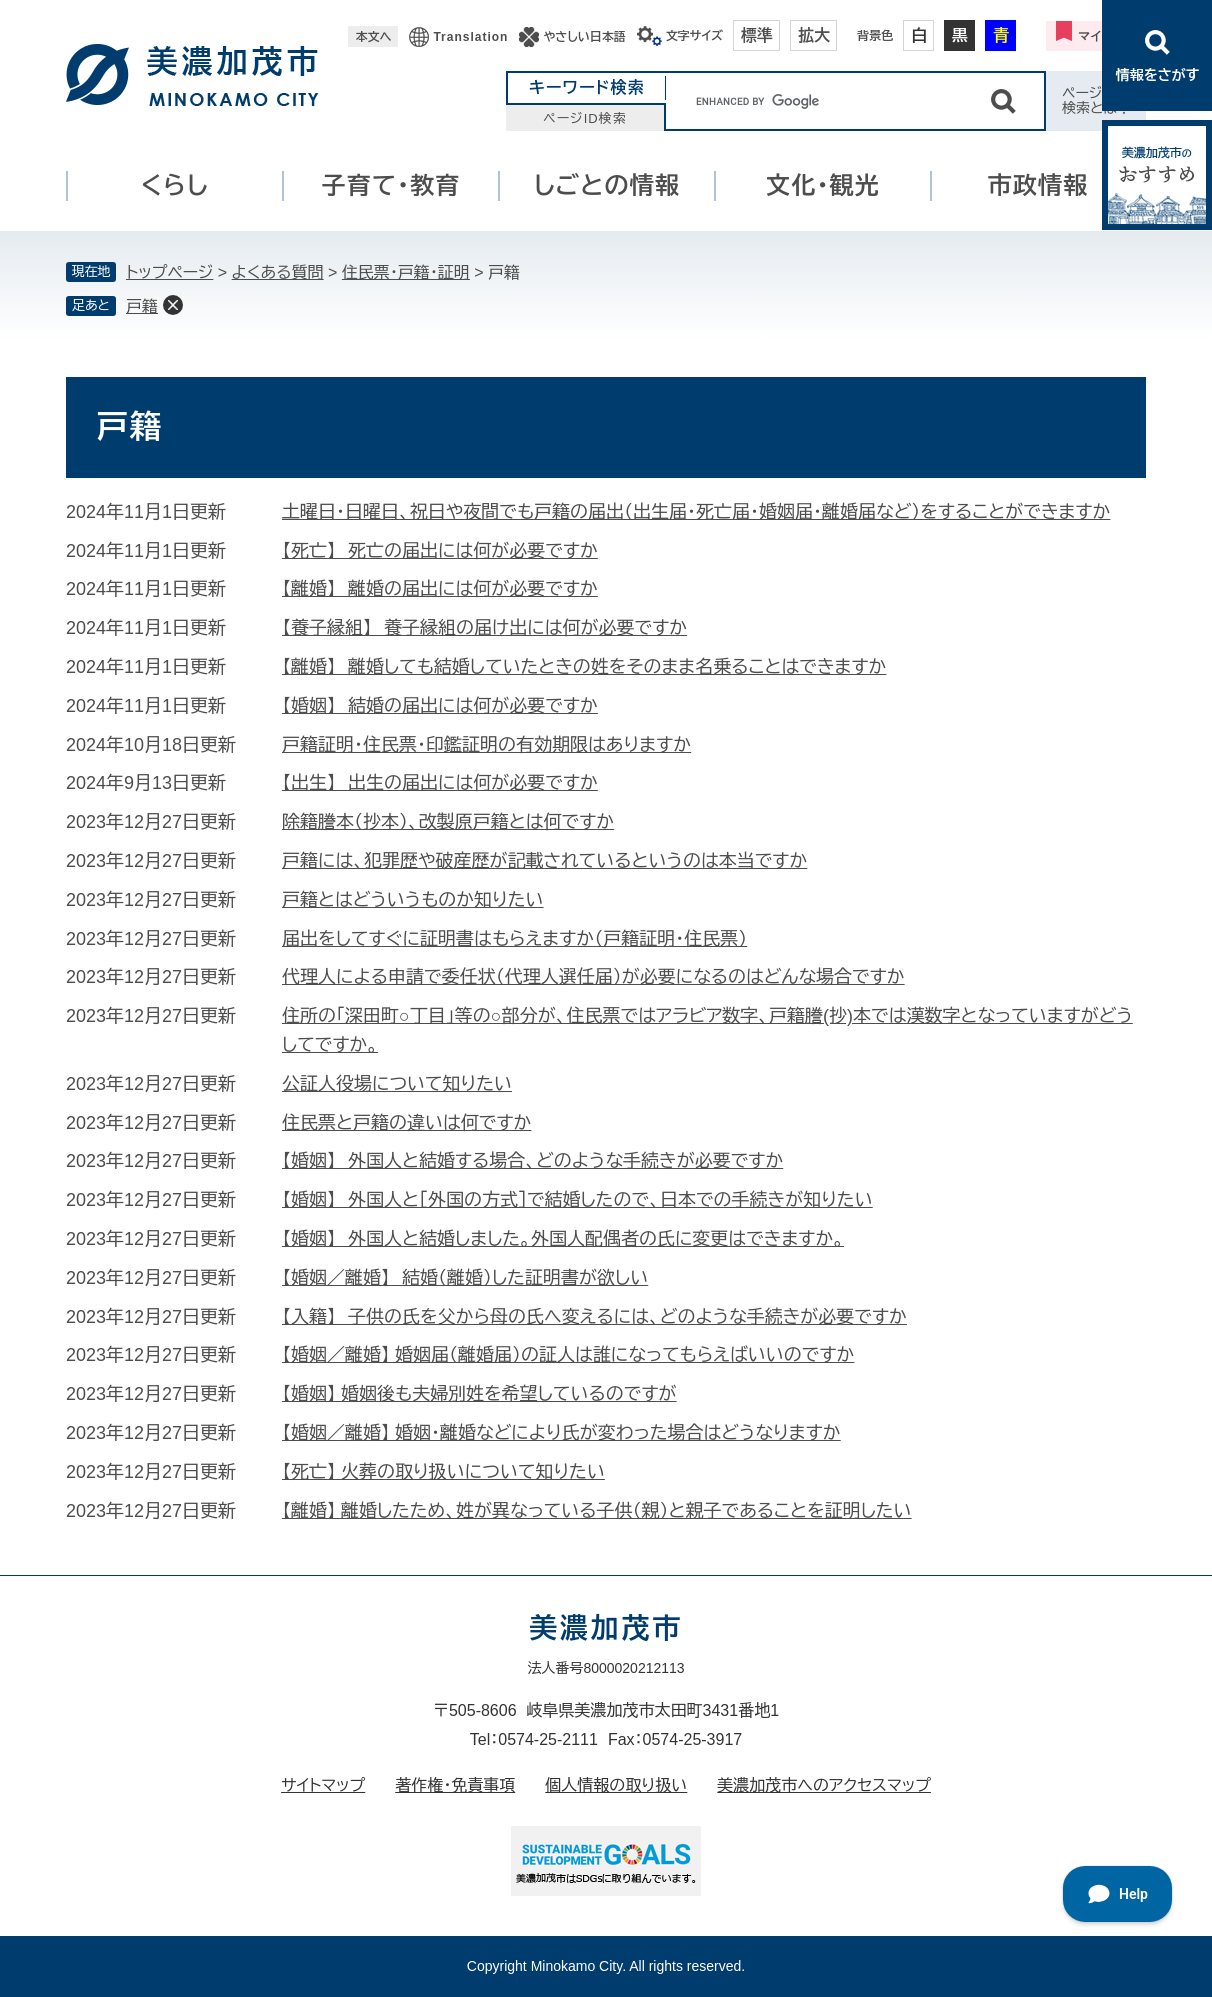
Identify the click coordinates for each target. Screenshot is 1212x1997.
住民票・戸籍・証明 (406, 272)
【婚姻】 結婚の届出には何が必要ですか (440, 706)
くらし (175, 185)
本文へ (373, 37)
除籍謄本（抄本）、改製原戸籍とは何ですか (448, 822)
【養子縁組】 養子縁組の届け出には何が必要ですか (484, 628)
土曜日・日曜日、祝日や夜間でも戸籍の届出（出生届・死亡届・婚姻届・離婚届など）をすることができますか (696, 512)
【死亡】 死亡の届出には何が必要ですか (440, 551)
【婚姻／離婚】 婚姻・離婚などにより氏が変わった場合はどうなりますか (561, 1433)
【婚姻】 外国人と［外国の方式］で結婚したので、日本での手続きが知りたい (577, 1200)
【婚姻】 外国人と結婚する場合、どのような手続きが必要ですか (532, 1161)
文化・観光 (823, 185)
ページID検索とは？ (1096, 100)
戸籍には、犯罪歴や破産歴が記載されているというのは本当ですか (544, 861)
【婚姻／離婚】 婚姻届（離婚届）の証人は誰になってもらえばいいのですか (568, 1355)
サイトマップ (323, 1785)
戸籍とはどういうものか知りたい (413, 900)
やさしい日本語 (584, 37)
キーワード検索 (587, 87)
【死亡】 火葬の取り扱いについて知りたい (443, 1472)
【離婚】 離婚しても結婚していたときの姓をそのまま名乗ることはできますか (584, 667)
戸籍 (142, 306)
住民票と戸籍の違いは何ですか (406, 1123)
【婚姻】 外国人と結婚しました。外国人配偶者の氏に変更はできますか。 (563, 1239)
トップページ (169, 272)
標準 (757, 35)
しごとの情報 (607, 185)
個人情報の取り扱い (616, 1785)
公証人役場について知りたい (397, 1084)
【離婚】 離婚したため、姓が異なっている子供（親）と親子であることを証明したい (597, 1511)
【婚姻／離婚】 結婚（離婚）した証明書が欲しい (465, 1278)
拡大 (814, 35)
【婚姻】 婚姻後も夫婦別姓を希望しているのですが (479, 1394)
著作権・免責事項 (455, 1785)
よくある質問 (278, 272)
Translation (470, 37)
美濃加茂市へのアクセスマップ (824, 1785)
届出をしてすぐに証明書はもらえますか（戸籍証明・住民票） (514, 939)
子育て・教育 (391, 185)
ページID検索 (585, 118)
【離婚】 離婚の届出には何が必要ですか (440, 589)
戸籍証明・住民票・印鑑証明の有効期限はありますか (486, 745)
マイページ (1108, 36)
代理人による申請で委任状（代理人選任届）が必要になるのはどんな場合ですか (593, 977)
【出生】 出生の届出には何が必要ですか (440, 783)
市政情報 (1038, 185)
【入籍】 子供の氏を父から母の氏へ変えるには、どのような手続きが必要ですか (594, 1317)
